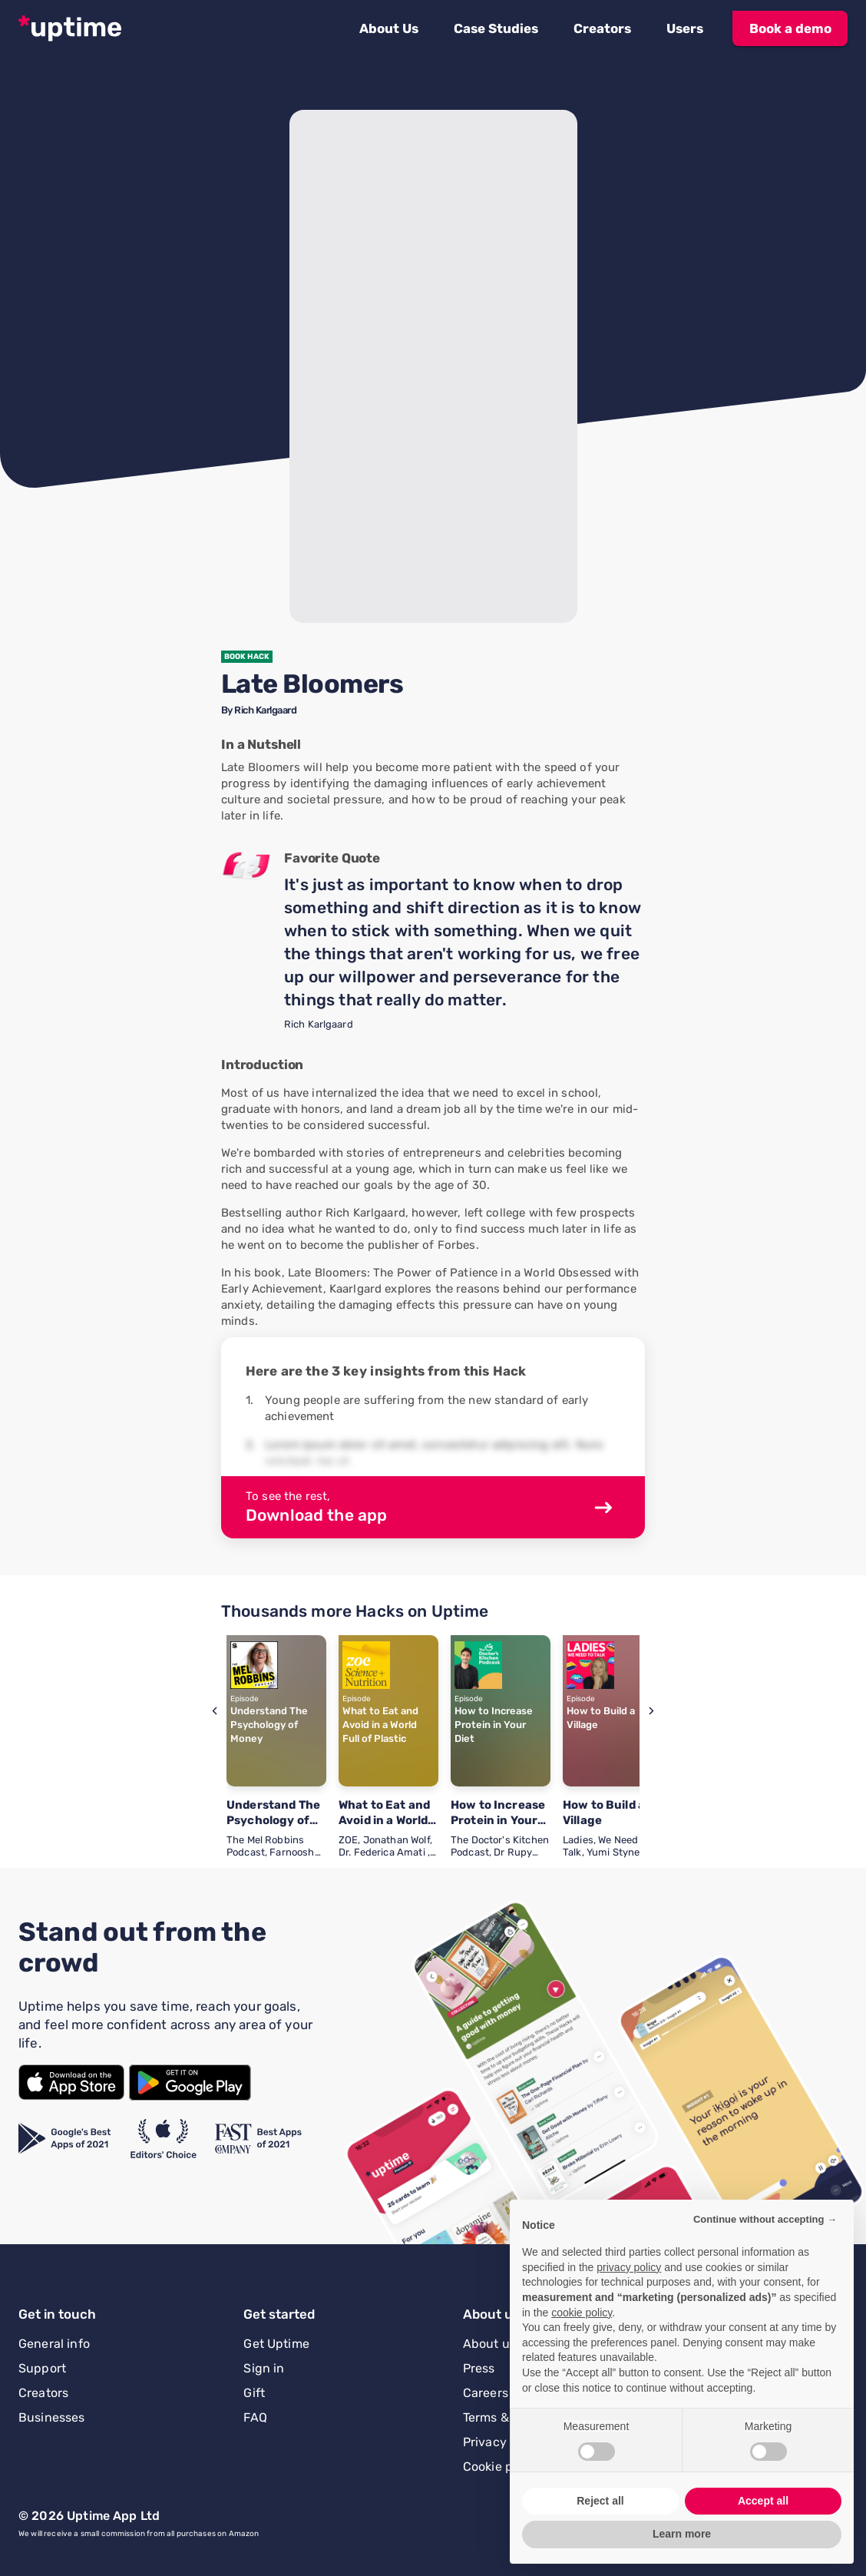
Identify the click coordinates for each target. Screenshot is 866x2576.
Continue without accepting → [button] (765, 2219)
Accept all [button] (763, 2501)
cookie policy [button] (581, 2312)
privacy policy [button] (629, 2267)
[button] (389, 28)
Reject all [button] (600, 2501)
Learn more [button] (682, 2534)
